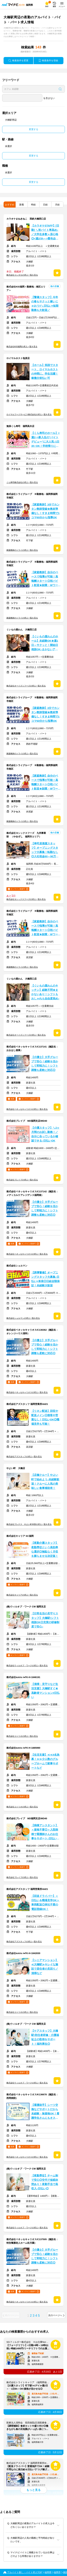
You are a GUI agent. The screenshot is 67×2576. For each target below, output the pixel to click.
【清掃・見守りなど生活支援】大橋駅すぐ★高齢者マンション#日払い (45, 1690)
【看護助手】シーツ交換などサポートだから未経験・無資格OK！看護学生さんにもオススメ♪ (45, 2112)
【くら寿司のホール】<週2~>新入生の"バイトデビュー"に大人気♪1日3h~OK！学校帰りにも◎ (45, 440)
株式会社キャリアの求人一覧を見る (22, 1595)
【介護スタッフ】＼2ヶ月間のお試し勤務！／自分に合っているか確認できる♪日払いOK (45, 1134)
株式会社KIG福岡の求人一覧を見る (21, 346)
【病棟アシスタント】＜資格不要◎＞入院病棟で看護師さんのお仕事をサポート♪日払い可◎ (45, 1832)
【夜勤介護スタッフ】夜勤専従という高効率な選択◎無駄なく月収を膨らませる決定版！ (44, 1549)
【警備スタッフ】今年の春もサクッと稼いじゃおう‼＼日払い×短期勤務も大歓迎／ (44, 304)
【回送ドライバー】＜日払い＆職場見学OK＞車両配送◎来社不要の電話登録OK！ (45, 1902)
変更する (33, 129)
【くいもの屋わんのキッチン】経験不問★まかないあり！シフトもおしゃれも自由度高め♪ (45, 992)
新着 (21, 204)
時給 (33, 204)
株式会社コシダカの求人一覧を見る (22, 275)
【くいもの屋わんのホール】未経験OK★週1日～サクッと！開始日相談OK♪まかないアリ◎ (44, 643)
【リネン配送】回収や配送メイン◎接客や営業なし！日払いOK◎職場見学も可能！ (45, 1417)
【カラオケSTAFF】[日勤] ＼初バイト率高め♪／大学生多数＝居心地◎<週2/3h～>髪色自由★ (45, 232)
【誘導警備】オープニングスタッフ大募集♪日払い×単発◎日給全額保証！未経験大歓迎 (45, 1279)
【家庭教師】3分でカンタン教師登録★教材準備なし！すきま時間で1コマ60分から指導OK (45, 511)
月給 (57, 204)
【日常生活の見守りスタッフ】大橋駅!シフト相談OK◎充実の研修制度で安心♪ (45, 1620)
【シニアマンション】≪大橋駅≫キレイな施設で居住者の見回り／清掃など (44, 1966)
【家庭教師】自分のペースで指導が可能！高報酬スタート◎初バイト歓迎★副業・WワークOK (46, 579)
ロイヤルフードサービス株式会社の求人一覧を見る (29, 414)
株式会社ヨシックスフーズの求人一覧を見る (26, 899)
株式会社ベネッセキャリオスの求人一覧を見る (27, 1109)
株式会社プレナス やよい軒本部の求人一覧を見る (29, 1524)
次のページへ (56, 2315)
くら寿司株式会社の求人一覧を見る (22, 482)
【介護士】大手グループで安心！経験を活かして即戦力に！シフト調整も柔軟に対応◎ (44, 1063)
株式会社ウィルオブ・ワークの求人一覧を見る (27, 1665)
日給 (45, 204)
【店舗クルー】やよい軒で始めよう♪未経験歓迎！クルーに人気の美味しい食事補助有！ (45, 1481)
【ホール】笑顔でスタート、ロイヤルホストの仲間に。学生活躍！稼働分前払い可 (44, 371)
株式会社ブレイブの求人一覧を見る (22, 1180)
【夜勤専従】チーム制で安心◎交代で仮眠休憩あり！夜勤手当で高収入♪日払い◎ (44, 2182)
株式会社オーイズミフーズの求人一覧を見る (26, 686)
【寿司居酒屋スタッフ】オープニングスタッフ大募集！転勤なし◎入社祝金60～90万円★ (45, 850)
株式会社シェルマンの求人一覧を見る (23, 1318)
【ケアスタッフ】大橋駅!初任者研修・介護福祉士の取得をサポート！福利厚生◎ (45, 2037)
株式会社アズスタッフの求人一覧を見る (24, 1456)
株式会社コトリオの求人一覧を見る (22, 1736)
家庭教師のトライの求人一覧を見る (22, 550)
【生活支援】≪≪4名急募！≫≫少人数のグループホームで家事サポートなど (45, 1761)
